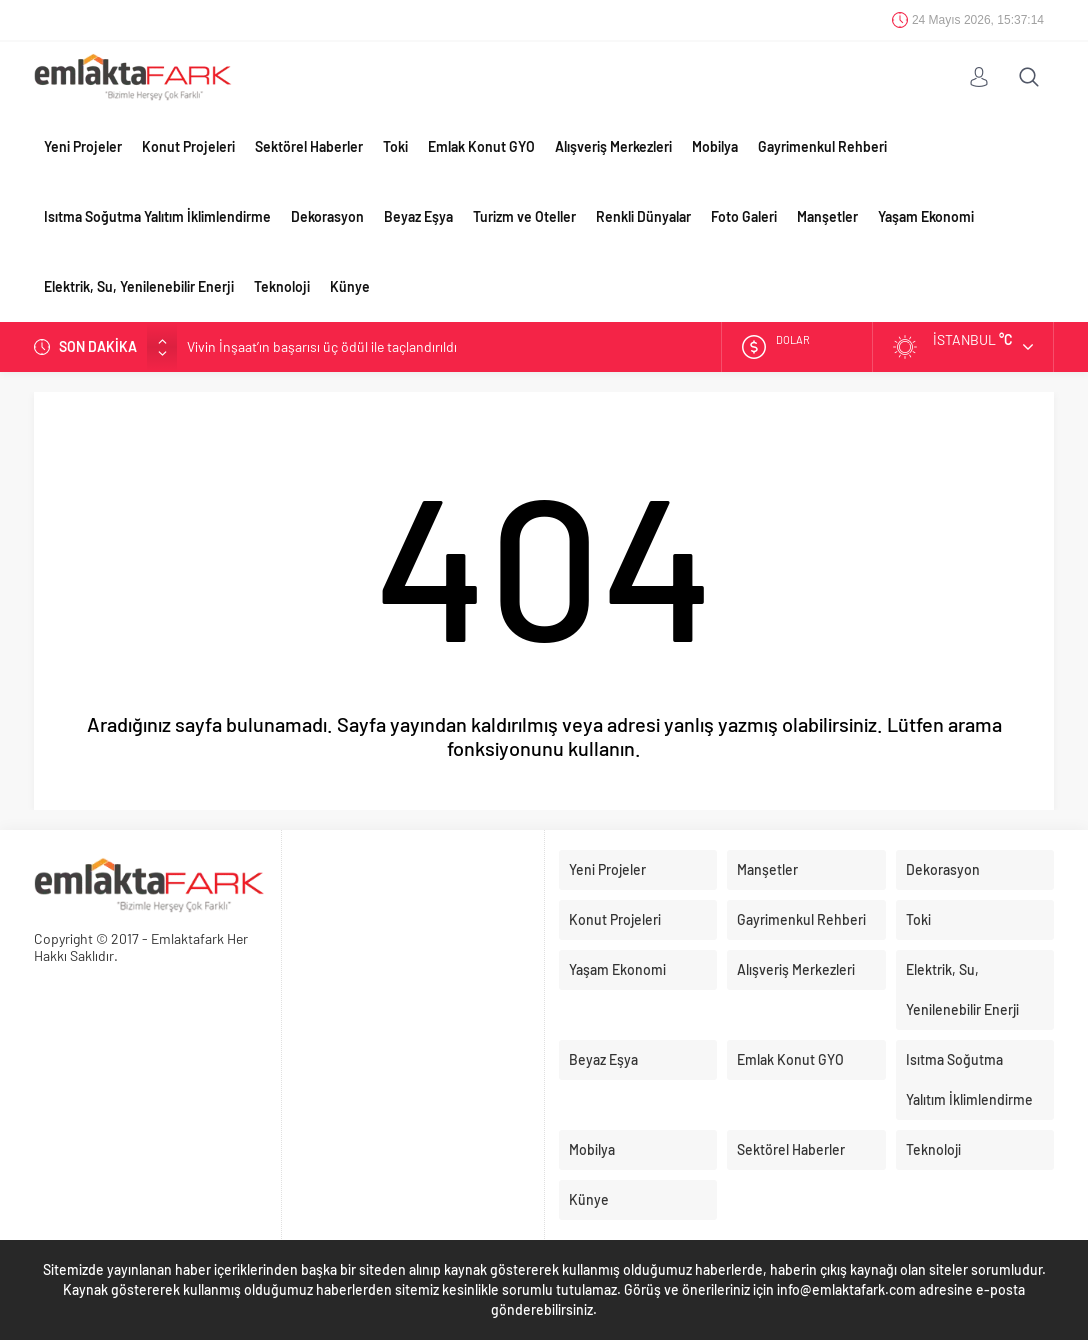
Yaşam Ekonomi (926, 216)
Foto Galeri (744, 216)
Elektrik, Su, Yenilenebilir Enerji (139, 286)
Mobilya (715, 146)
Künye (350, 286)
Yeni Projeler (83, 146)
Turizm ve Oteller (524, 216)
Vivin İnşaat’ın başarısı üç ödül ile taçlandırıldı (322, 346)
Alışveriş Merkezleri (613, 146)
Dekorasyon (327, 216)
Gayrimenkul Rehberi (822, 146)
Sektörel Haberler (309, 146)
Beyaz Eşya (418, 216)
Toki (395, 146)
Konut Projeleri (188, 146)
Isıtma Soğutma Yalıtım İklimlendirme (157, 216)
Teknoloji (282, 286)
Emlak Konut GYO (481, 146)
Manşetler (827, 216)
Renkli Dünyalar (643, 216)
